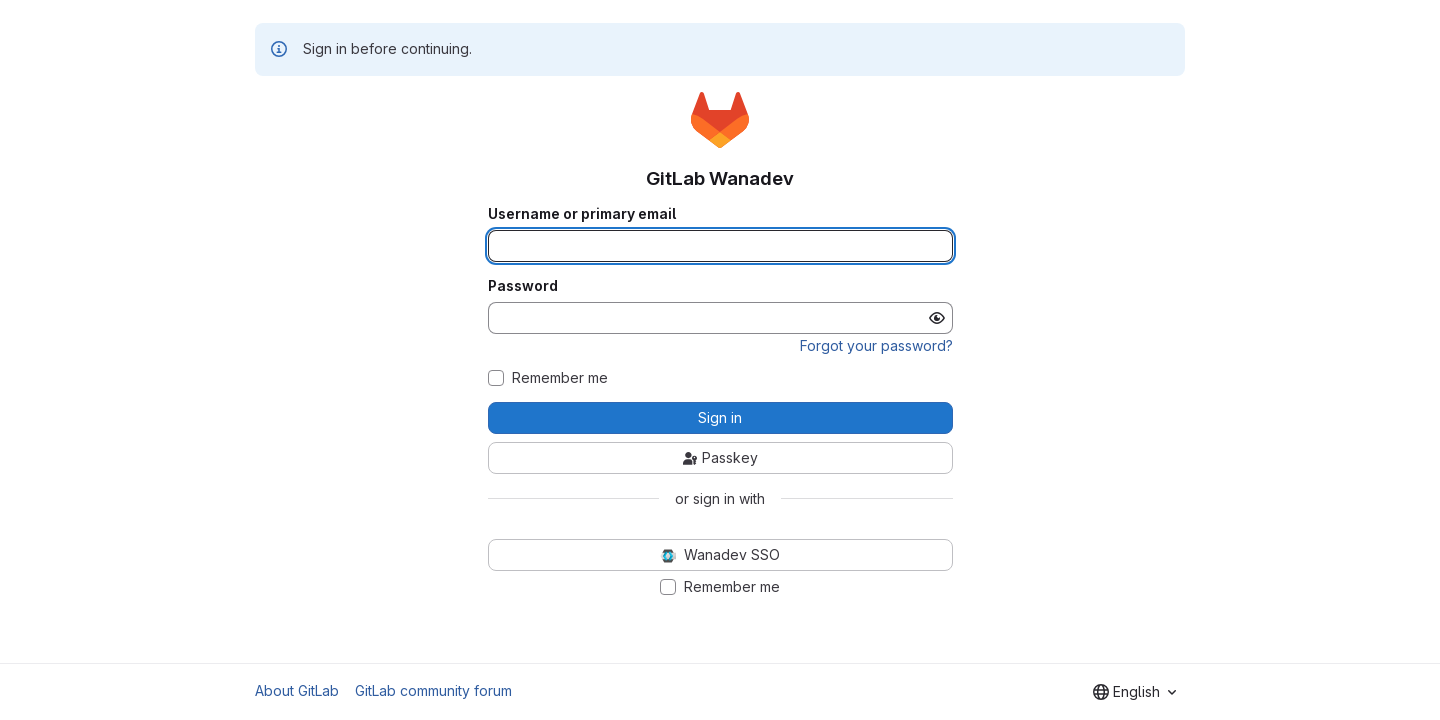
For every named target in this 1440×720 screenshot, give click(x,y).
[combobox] (1134, 692)
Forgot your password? (876, 345)
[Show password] (937, 318)
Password (523, 286)
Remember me (560, 378)
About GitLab (297, 690)
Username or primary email (582, 214)
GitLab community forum (433, 690)
